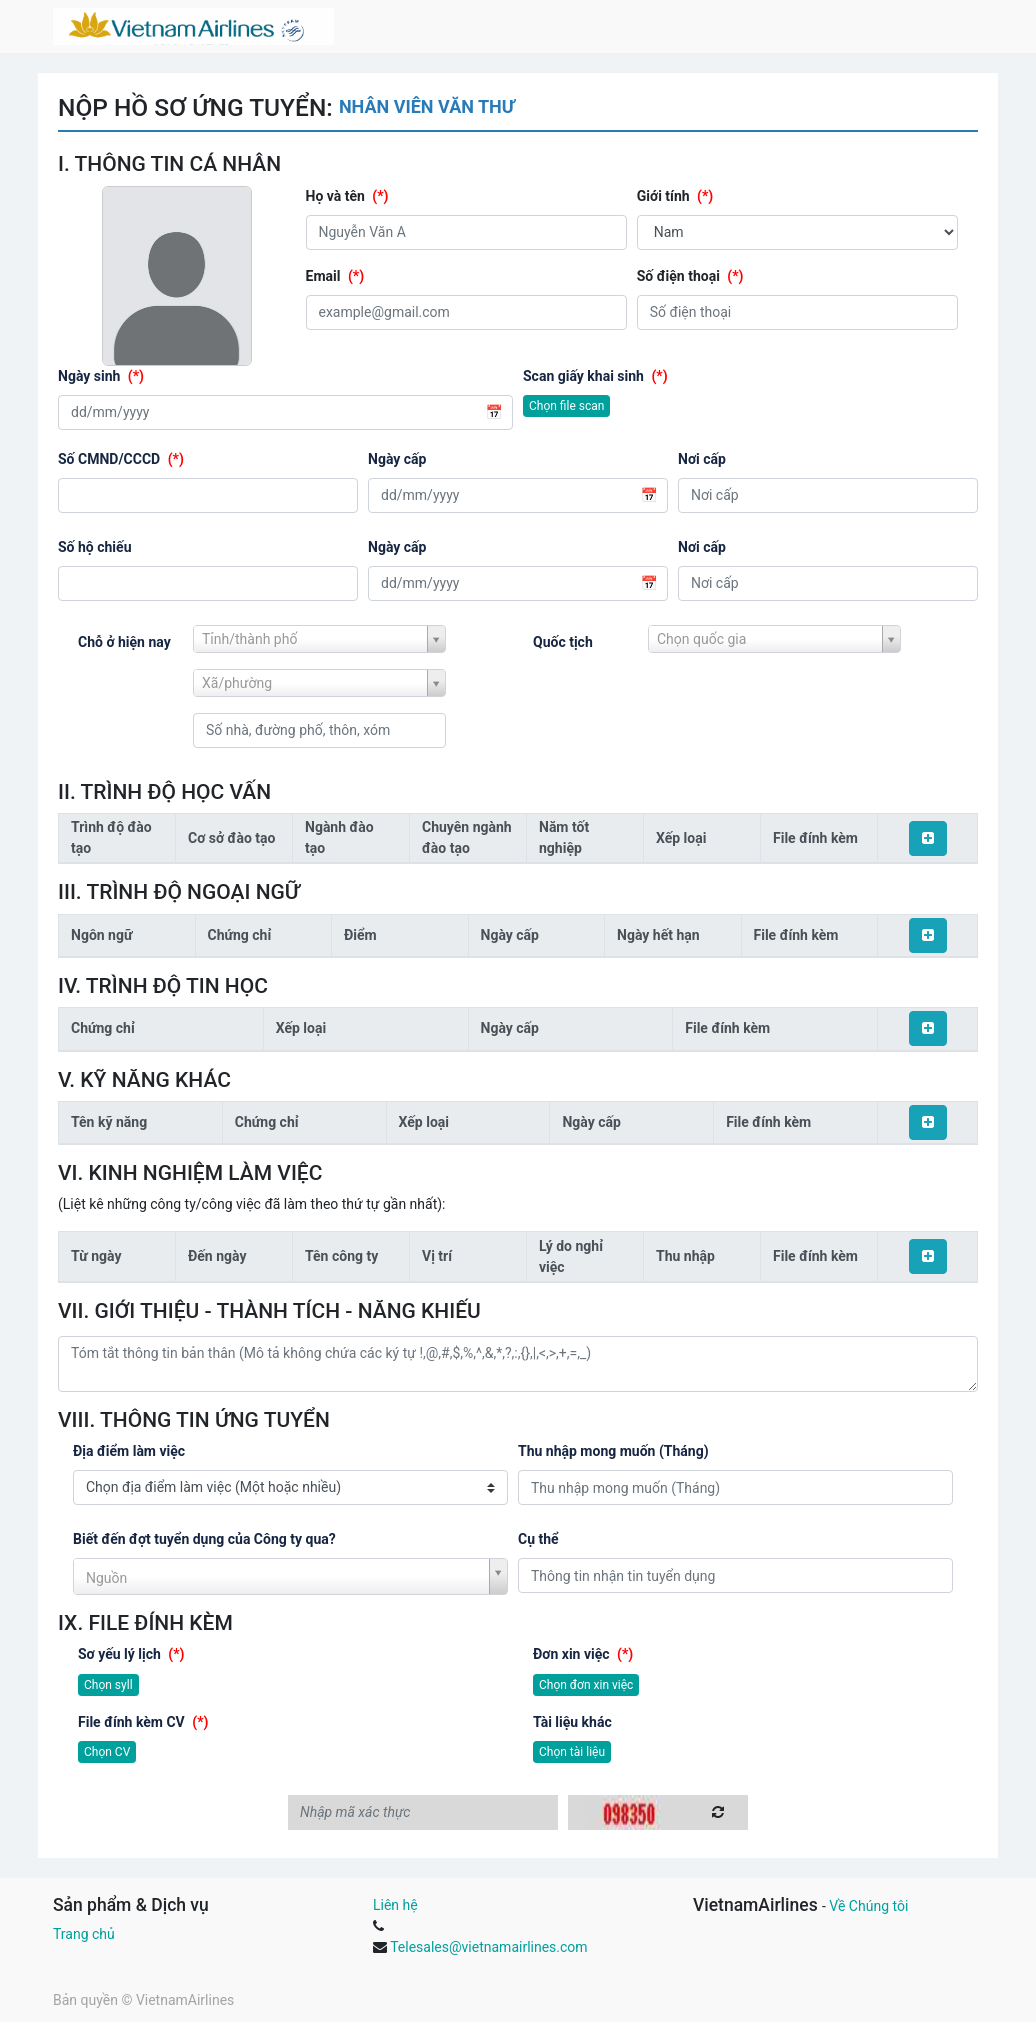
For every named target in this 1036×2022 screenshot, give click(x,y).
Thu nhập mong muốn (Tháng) (613, 1451)
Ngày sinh (101, 376)
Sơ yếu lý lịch (131, 1654)
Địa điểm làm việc (129, 1451)
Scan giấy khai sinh (595, 376)
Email (335, 276)
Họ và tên (347, 196)
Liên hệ (395, 1905)
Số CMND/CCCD (121, 459)
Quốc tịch (563, 642)
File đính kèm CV (143, 1722)
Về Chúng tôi (868, 1906)
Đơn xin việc (583, 1654)
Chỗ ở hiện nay (124, 642)
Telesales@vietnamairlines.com (488, 1947)
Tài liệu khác (572, 1722)
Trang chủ (84, 1934)
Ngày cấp (397, 459)
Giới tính (675, 196)
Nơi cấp (702, 459)
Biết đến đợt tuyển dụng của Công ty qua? (204, 1539)
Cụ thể (538, 1539)
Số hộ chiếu (94, 547)
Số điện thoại (690, 276)
